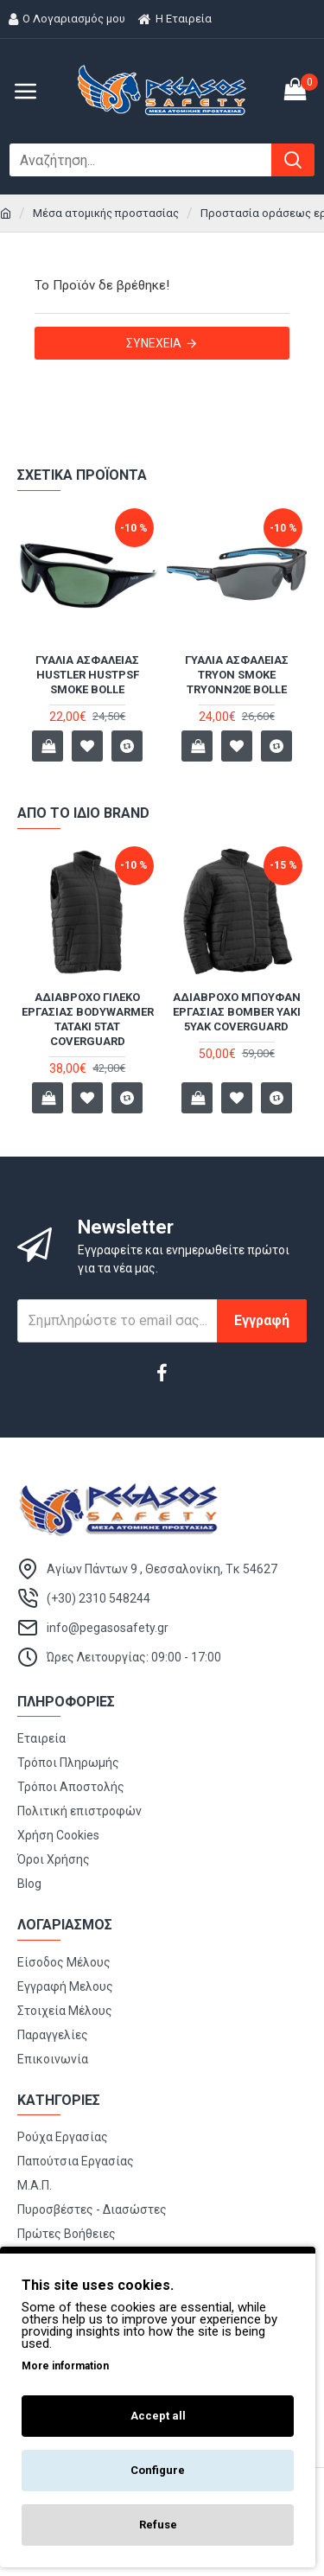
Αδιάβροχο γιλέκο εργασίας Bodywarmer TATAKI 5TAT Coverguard (88, 1019)
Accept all (158, 2415)
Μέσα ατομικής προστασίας (106, 213)
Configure (157, 2470)
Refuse (158, 2524)
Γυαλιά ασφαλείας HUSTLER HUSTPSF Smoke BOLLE (87, 675)
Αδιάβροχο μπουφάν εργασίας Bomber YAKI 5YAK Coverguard (237, 1012)
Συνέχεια (153, 343)
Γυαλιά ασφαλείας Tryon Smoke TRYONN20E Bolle (237, 675)
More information (65, 2366)
